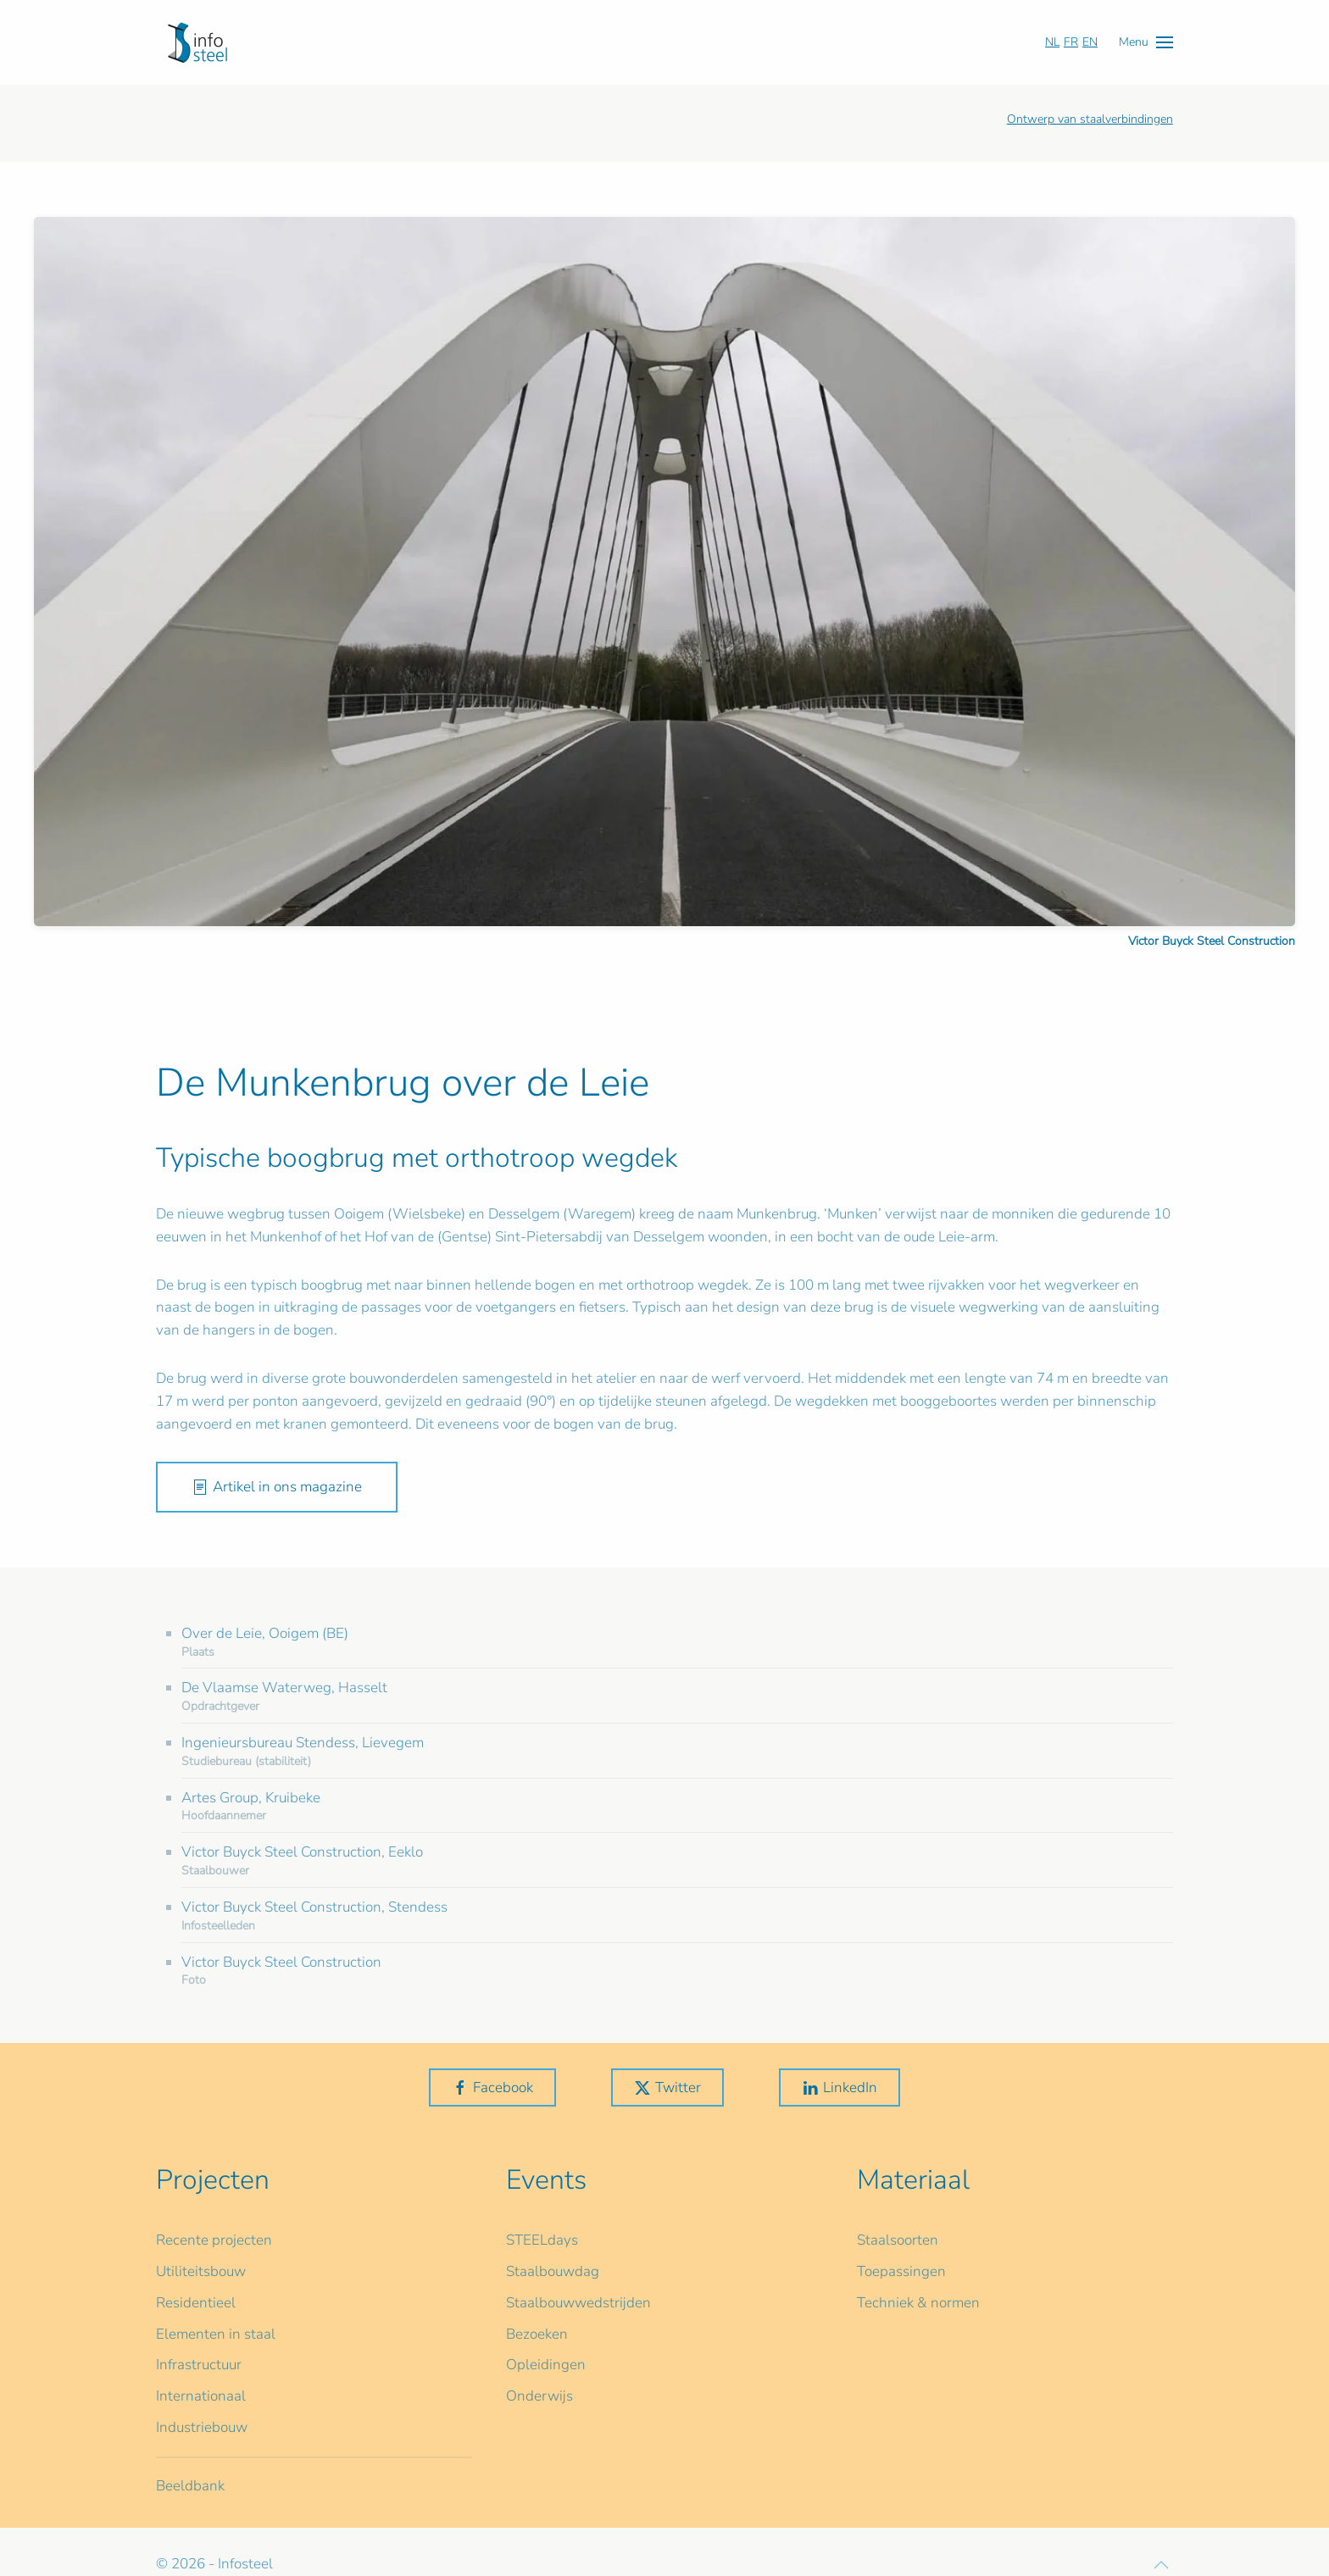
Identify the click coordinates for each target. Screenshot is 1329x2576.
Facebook (492, 2087)
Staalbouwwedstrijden (578, 2302)
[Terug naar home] (197, 42)
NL (1052, 42)
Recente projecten (214, 2240)
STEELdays (542, 2240)
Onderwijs (539, 2396)
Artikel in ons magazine (277, 1486)
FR (1071, 42)
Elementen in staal (215, 2334)
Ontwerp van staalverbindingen (1090, 119)
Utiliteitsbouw (201, 2271)
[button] (1146, 42)
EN (1090, 42)
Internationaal (201, 2396)
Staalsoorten (897, 2240)
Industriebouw (201, 2427)
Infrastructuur (199, 2364)
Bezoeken (537, 2334)
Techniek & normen (918, 2302)
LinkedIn (839, 2087)
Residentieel (196, 2302)
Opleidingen (546, 2364)
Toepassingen (901, 2271)
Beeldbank (190, 2486)
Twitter (667, 2087)
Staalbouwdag (552, 2271)
